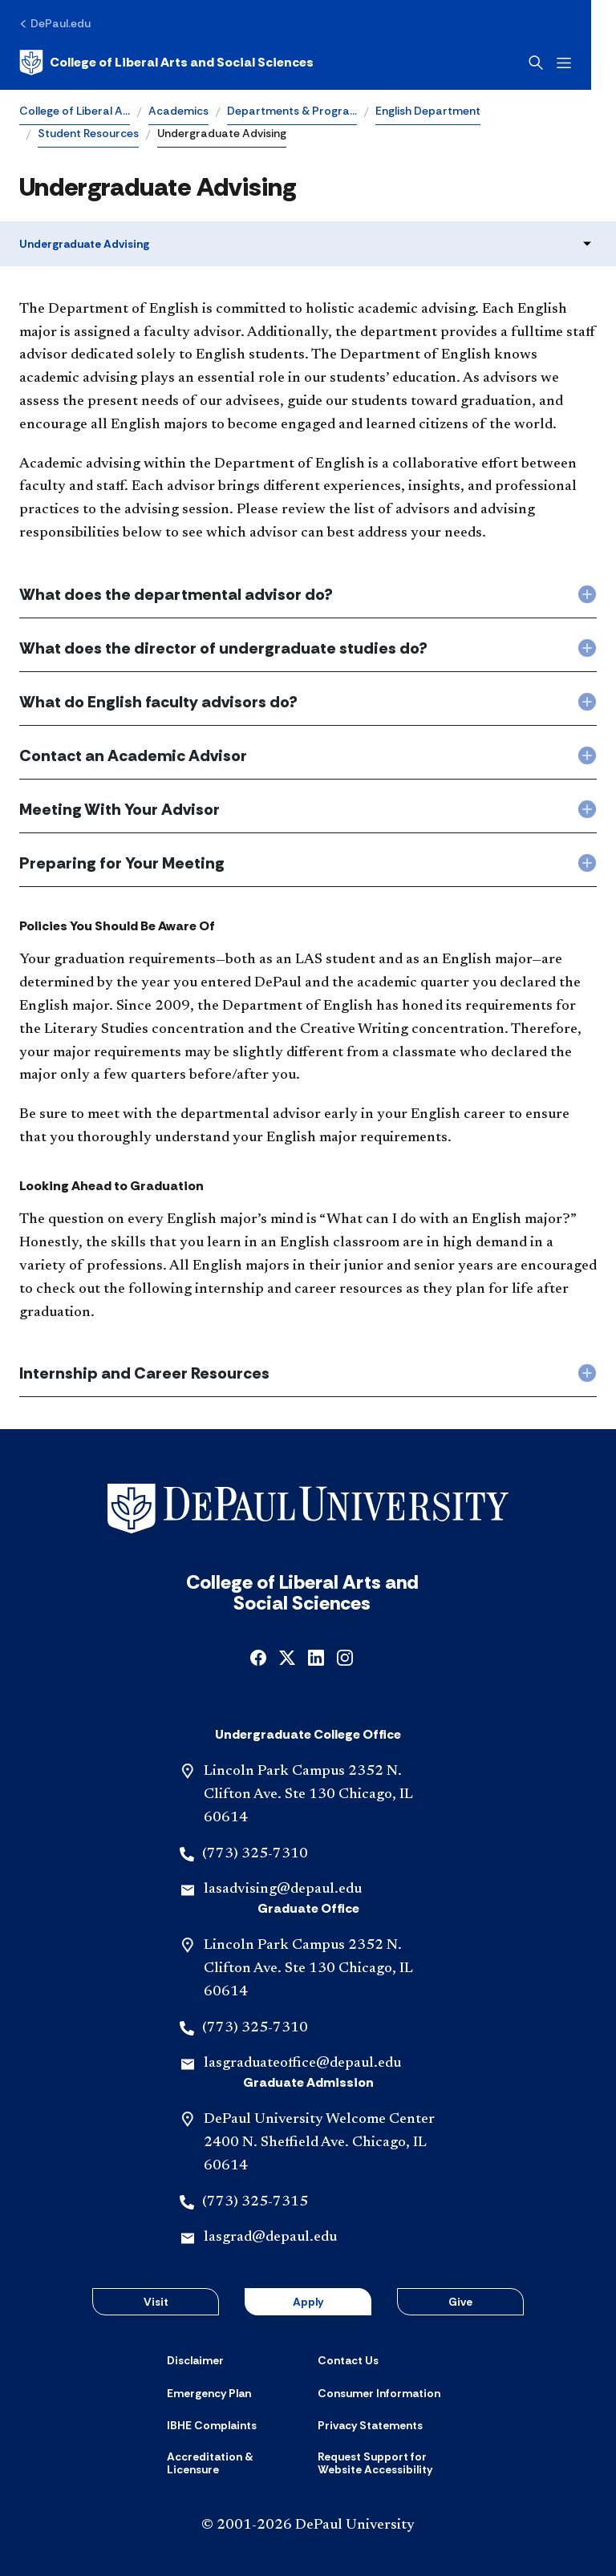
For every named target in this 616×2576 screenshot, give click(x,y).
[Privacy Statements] (370, 2425)
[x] (287, 1656)
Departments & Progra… (292, 110)
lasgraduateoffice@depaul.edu (302, 2063)
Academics (178, 110)
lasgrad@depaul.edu (270, 2237)
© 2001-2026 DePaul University (308, 2525)
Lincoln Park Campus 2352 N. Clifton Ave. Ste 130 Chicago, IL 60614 (308, 1794)
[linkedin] (316, 1656)
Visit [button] (156, 2302)
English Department (427, 110)
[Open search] (560, 62)
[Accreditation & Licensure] (232, 2463)
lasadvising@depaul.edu (283, 1889)
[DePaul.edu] (55, 23)
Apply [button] (308, 2302)
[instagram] (345, 1656)
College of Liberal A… (74, 110)
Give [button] (460, 2302)
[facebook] (258, 1656)
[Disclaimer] (195, 2360)
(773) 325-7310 (255, 1854)
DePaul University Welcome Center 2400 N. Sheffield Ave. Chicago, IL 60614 (319, 2142)
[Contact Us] (348, 2360)
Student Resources (88, 133)
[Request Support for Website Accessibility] (383, 2463)
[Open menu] (589, 63)
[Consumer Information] (379, 2393)
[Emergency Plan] (209, 2393)
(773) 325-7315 (255, 2202)
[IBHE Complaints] (212, 2425)
